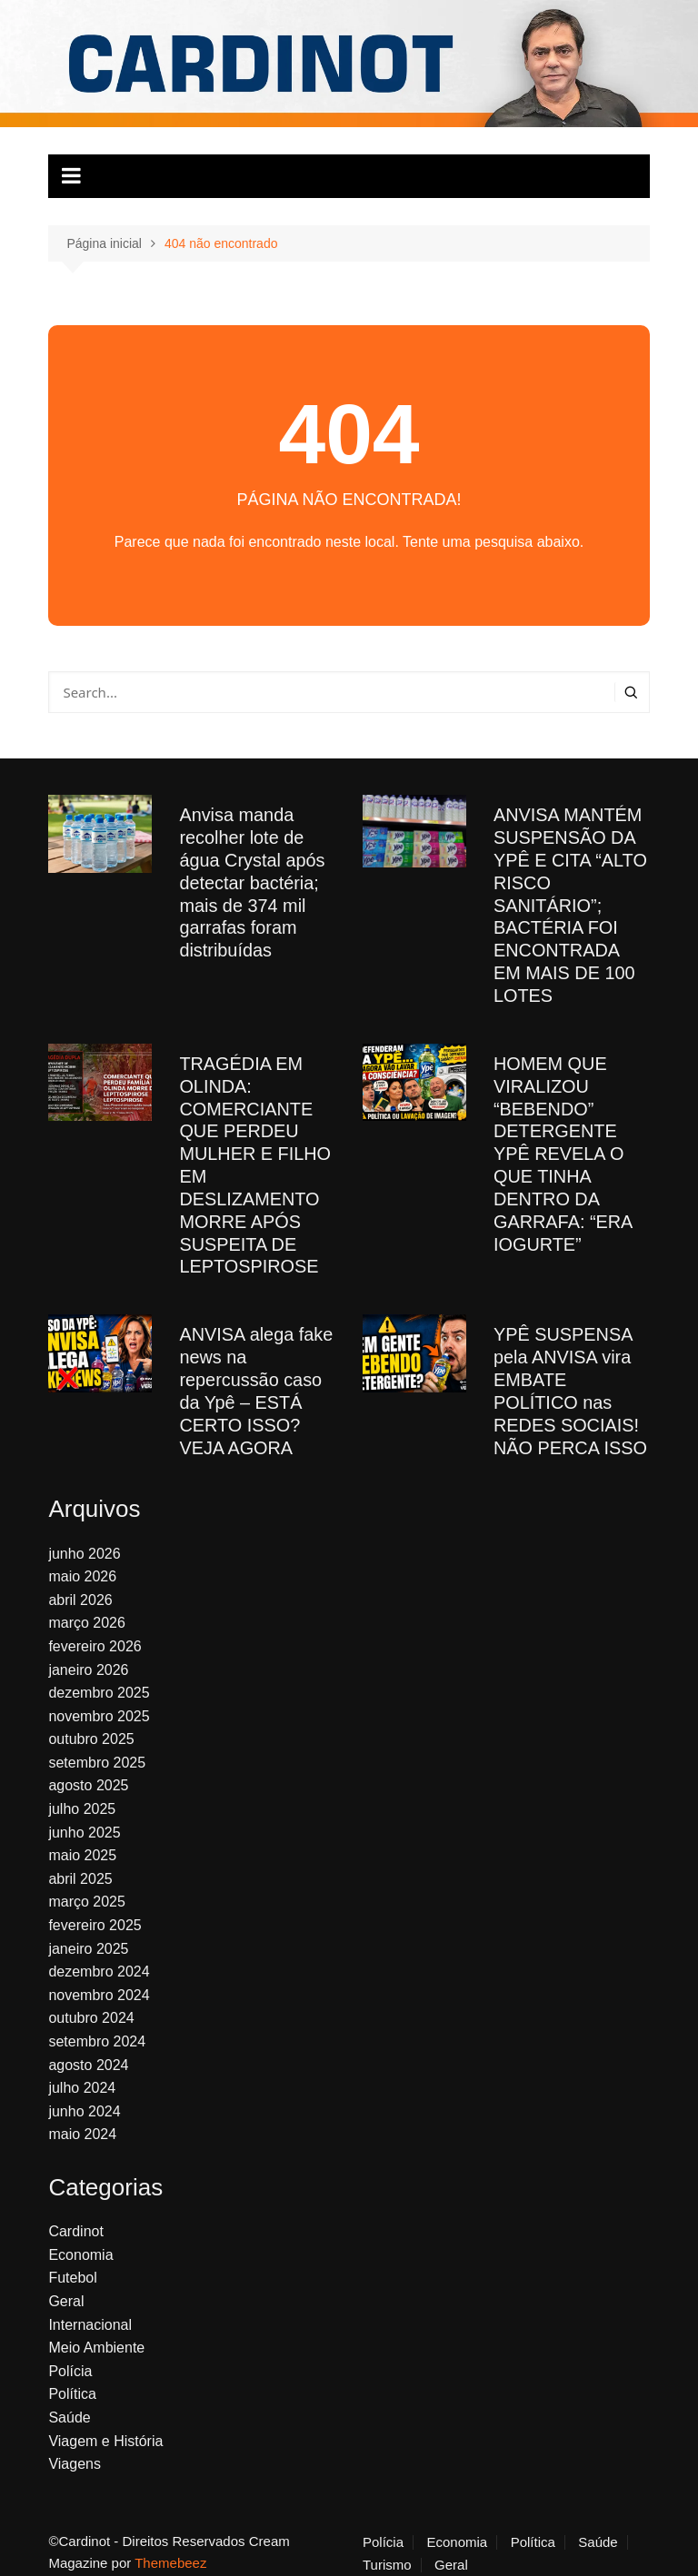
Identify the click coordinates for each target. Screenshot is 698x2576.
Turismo (387, 2546)
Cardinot (75, 2212)
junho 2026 (84, 1533)
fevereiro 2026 (94, 1627)
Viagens (74, 2444)
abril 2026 (80, 1581)
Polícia (70, 2352)
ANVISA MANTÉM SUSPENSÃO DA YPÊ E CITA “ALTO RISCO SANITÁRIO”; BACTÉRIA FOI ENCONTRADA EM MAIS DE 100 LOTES (571, 902)
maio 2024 (82, 2115)
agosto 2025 (88, 1766)
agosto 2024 (88, 2046)
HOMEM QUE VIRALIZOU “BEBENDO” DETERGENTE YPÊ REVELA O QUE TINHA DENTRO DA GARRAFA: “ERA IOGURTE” (563, 1143)
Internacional (90, 2305)
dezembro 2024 (98, 1952)
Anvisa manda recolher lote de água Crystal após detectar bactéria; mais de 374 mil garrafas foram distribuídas (252, 880)
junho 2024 (84, 2092)
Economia (80, 2236)
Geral (66, 2282)
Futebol (72, 2258)
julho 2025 (81, 1790)
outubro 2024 (91, 1998)
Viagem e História (105, 2421)
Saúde (69, 2398)
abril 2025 (80, 1860)
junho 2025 (84, 1813)
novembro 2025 (98, 1697)
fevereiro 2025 (94, 1906)
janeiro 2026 (88, 1650)
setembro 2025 (96, 1743)
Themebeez (170, 2543)
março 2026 (86, 1603)
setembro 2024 (96, 2022)
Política (71, 2375)
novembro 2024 (98, 1976)
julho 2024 (81, 2068)
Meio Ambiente (96, 2328)
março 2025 (86, 1882)
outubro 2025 (91, 1720)
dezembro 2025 (98, 1673)
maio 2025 (82, 1836)
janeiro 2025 (88, 1929)
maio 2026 (82, 1557)
